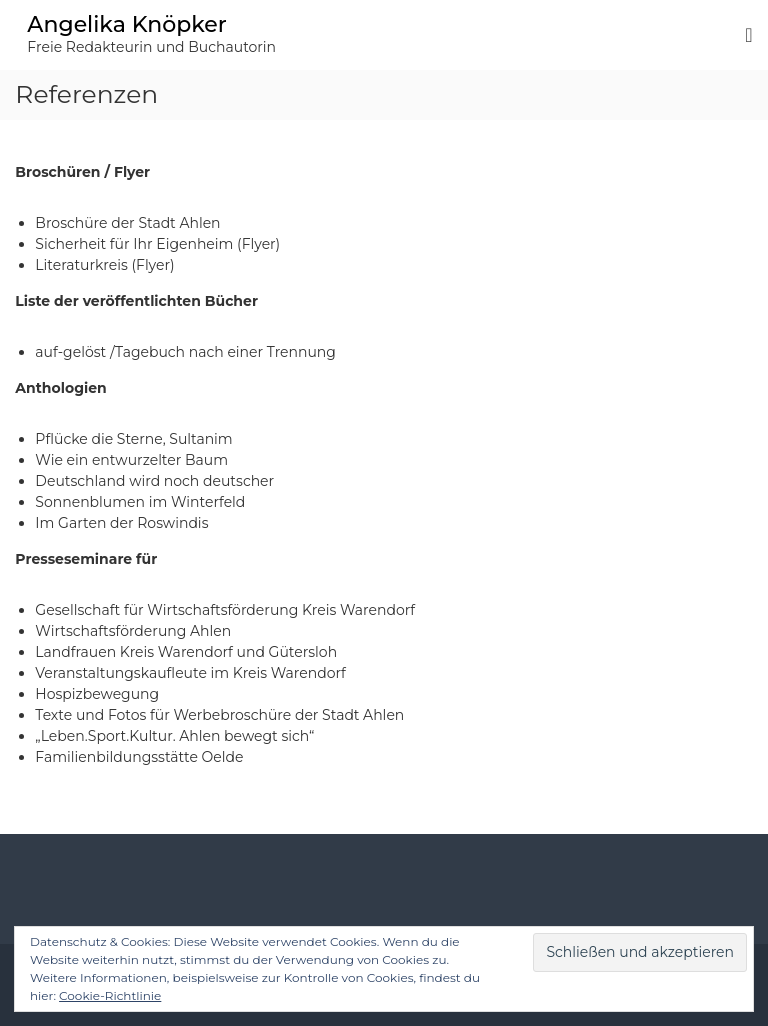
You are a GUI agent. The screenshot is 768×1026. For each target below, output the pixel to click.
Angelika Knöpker (126, 24)
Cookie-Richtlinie (110, 995)
